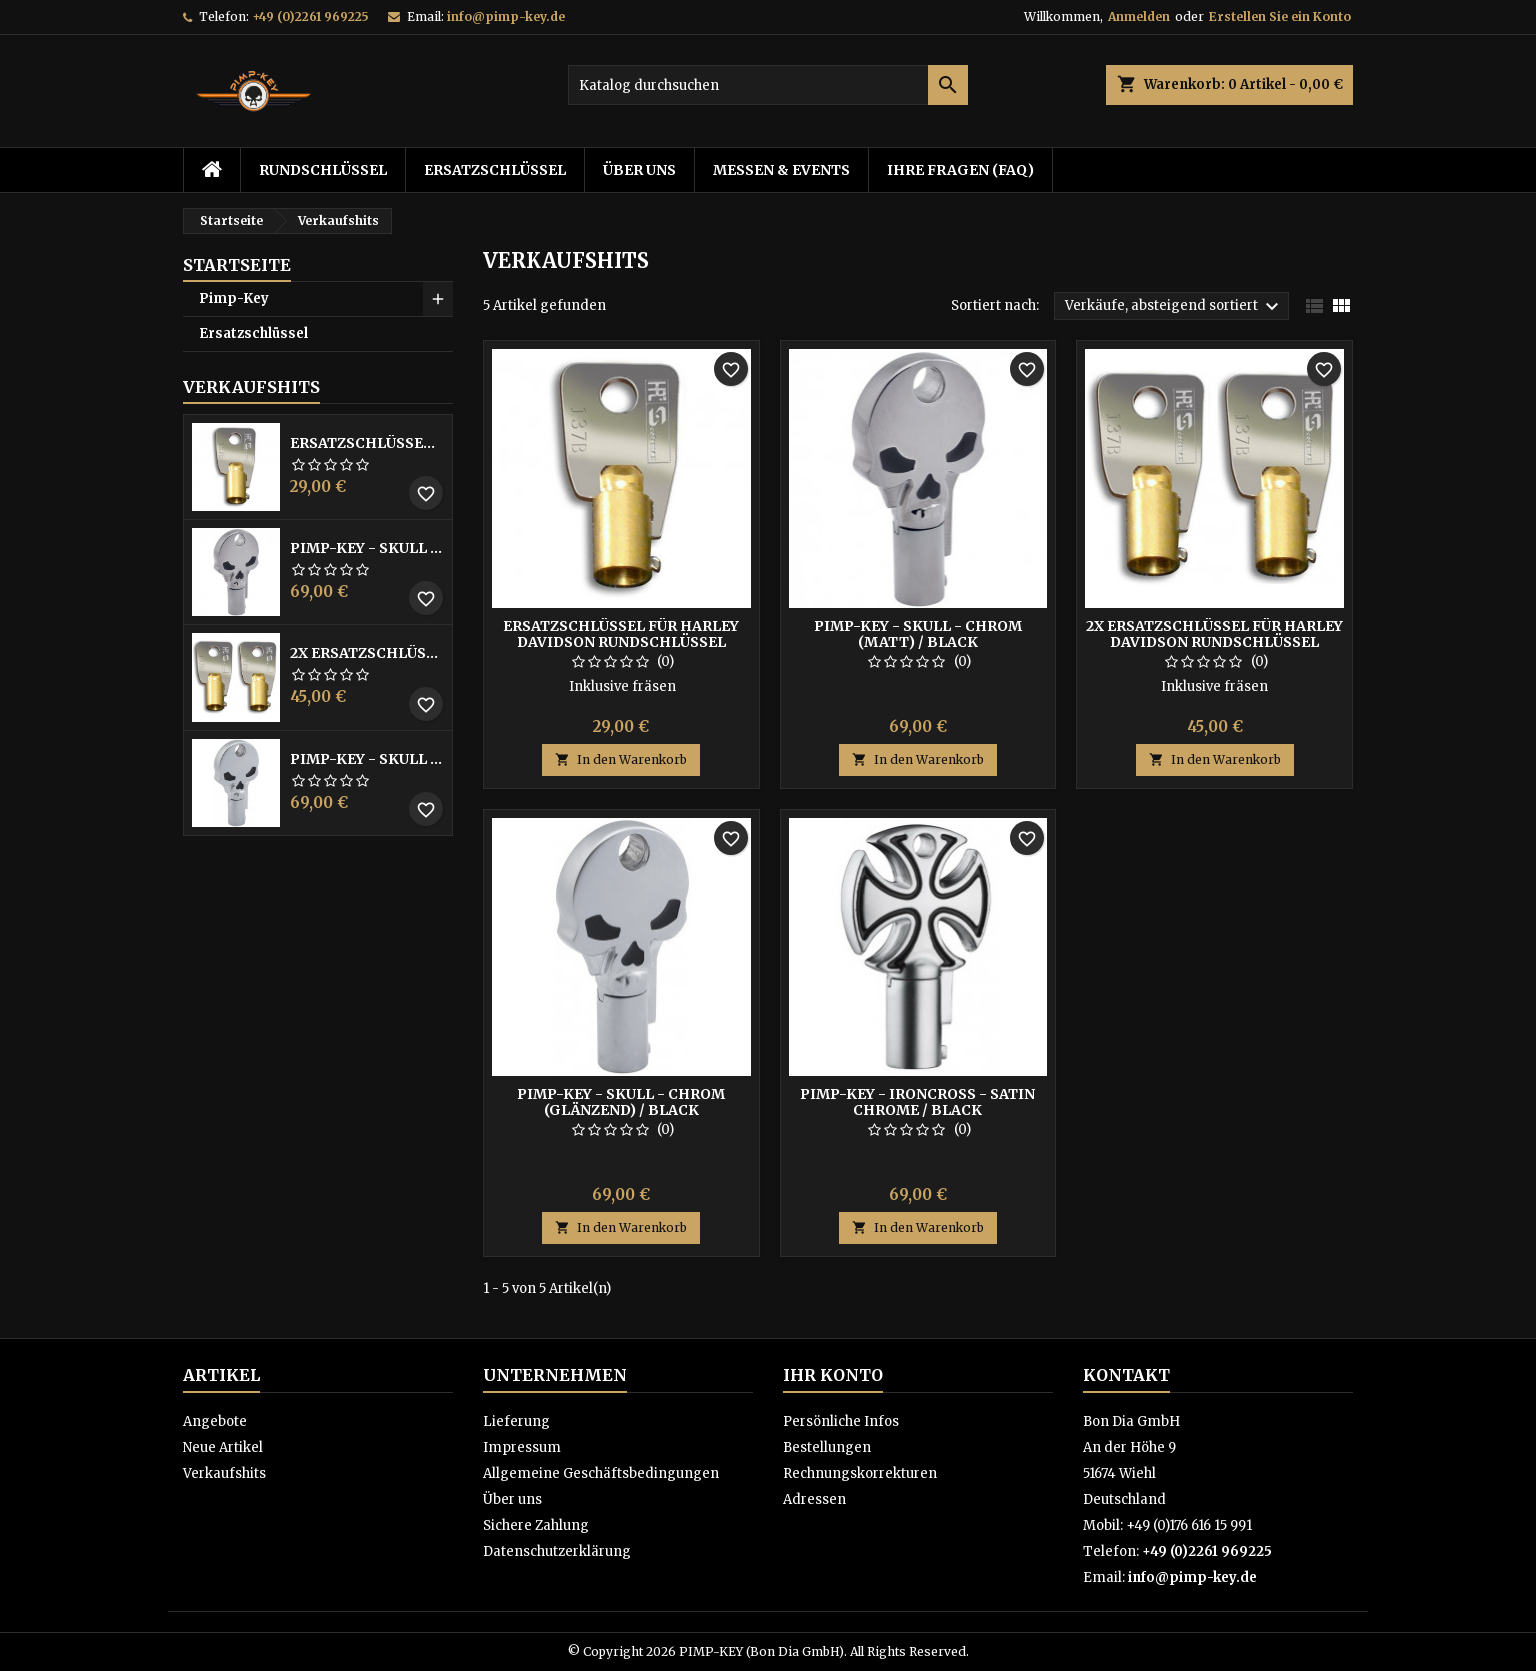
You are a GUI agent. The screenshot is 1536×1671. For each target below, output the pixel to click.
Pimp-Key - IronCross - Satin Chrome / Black (917, 1102)
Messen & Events (781, 170)
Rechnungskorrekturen (860, 1473)
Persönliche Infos (841, 1421)
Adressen (814, 1499)
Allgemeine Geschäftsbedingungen (601, 1473)
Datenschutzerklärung (557, 1551)
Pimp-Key (234, 298)
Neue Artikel (223, 1447)
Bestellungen (827, 1447)
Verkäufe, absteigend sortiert (1174, 307)
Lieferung (516, 1421)
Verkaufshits (251, 387)
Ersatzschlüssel (495, 170)
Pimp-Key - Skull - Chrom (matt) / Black (367, 548)
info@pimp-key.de (506, 16)
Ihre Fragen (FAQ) (960, 170)
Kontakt (1126, 1375)
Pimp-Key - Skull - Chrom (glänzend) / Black (367, 759)
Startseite (237, 265)
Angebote (215, 1421)
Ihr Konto (833, 1375)
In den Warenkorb (621, 759)
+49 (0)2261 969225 (310, 16)
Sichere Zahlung (536, 1525)
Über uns (639, 170)
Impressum (522, 1447)
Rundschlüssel (323, 170)
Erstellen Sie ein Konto (1280, 16)
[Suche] (768, 85)
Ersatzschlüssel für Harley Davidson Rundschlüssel (367, 443)
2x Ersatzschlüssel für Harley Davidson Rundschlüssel (367, 653)
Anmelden (1139, 16)
